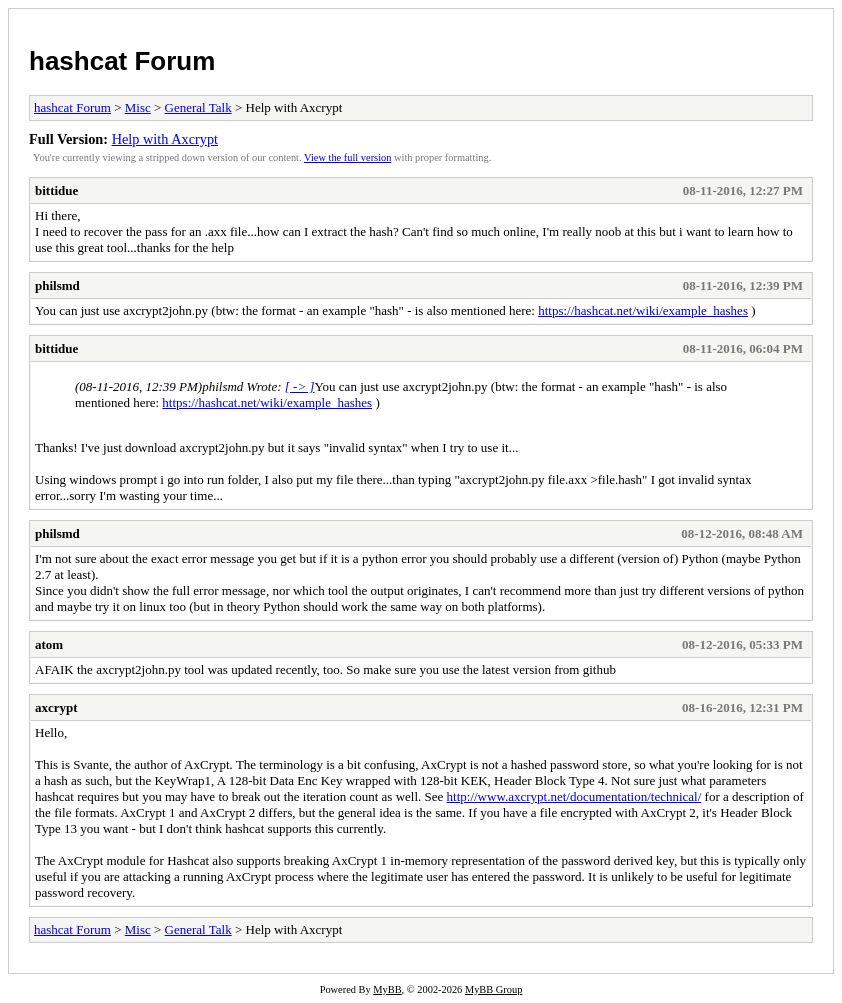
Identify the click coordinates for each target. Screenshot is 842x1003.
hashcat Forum (122, 61)
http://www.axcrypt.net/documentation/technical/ (574, 796)
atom (49, 644)
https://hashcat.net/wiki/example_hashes (643, 310)
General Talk (198, 107)
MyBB (387, 989)
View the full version (347, 157)
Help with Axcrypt (165, 139)
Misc (138, 107)
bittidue (56, 190)
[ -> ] (300, 386)
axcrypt (56, 707)
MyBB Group (493, 989)
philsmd (57, 285)
